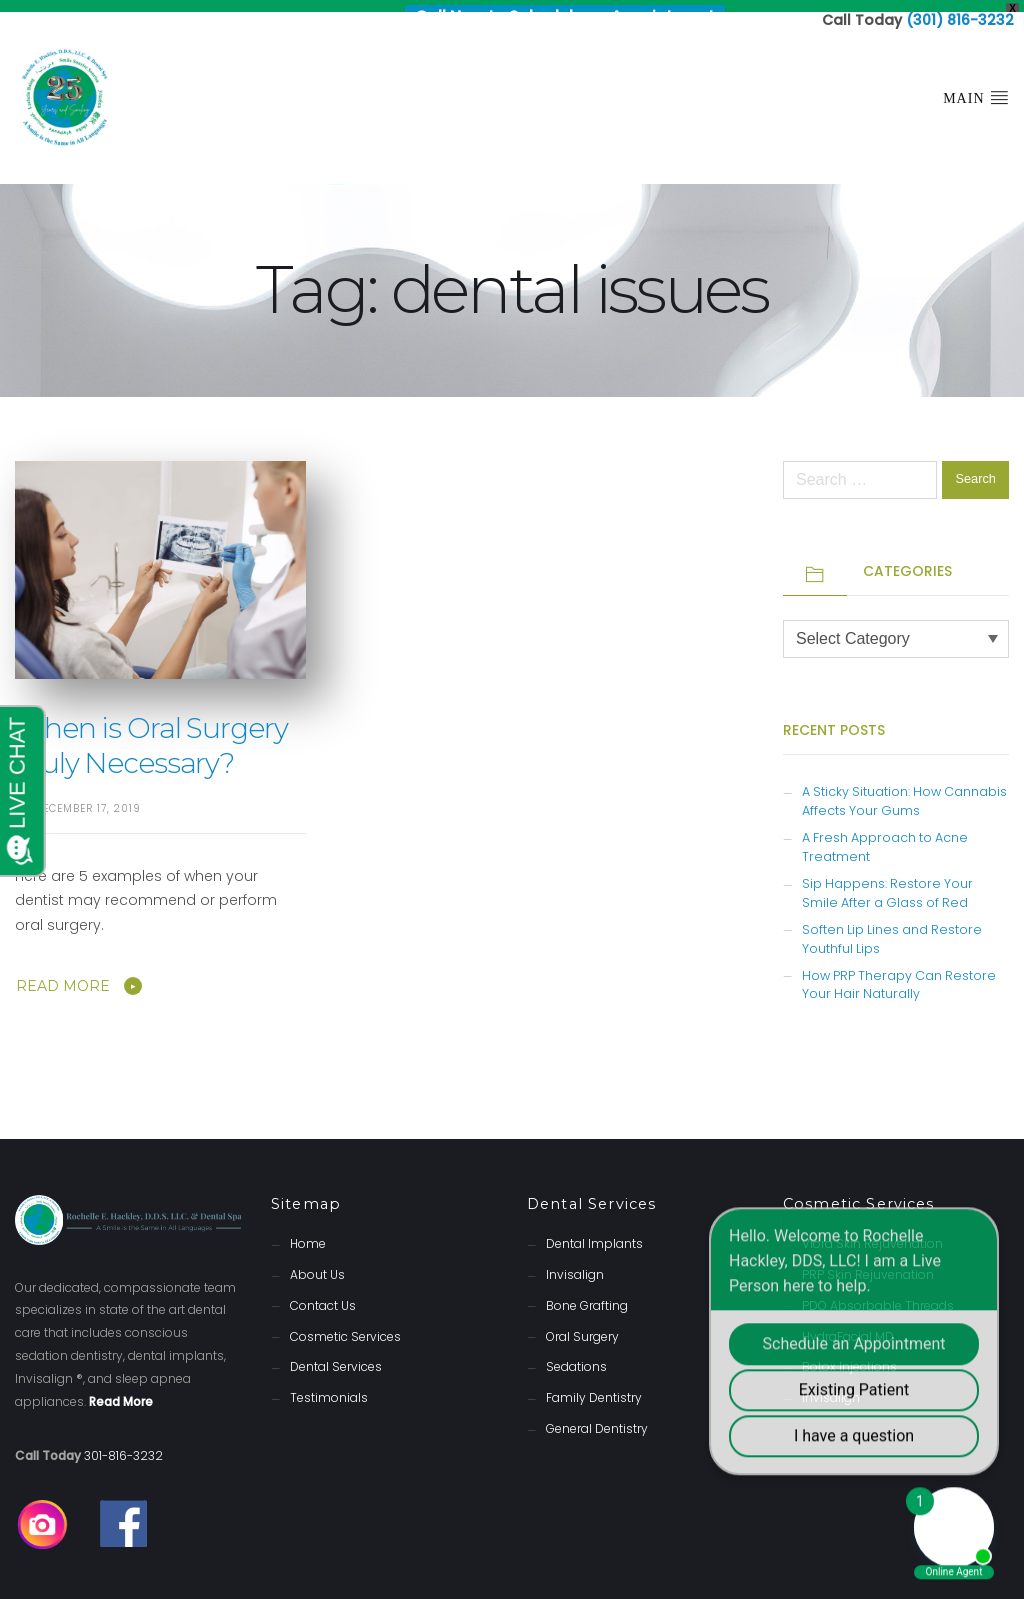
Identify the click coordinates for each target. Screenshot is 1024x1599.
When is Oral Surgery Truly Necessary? (151, 733)
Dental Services (336, 1354)
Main (976, 85)
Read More (63, 974)
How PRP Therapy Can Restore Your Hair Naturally (899, 973)
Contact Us (323, 1293)
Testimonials (329, 1385)
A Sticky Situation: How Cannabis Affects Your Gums (904, 789)
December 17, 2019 (88, 796)
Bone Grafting (587, 1293)
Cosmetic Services (345, 1324)
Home (308, 1231)
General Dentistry (597, 1416)
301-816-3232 (123, 1443)
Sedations (576, 1354)
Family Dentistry (594, 1385)
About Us (317, 1262)
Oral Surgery (582, 1324)
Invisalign (575, 1262)
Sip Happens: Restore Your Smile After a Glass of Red (887, 881)
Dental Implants (594, 1231)
